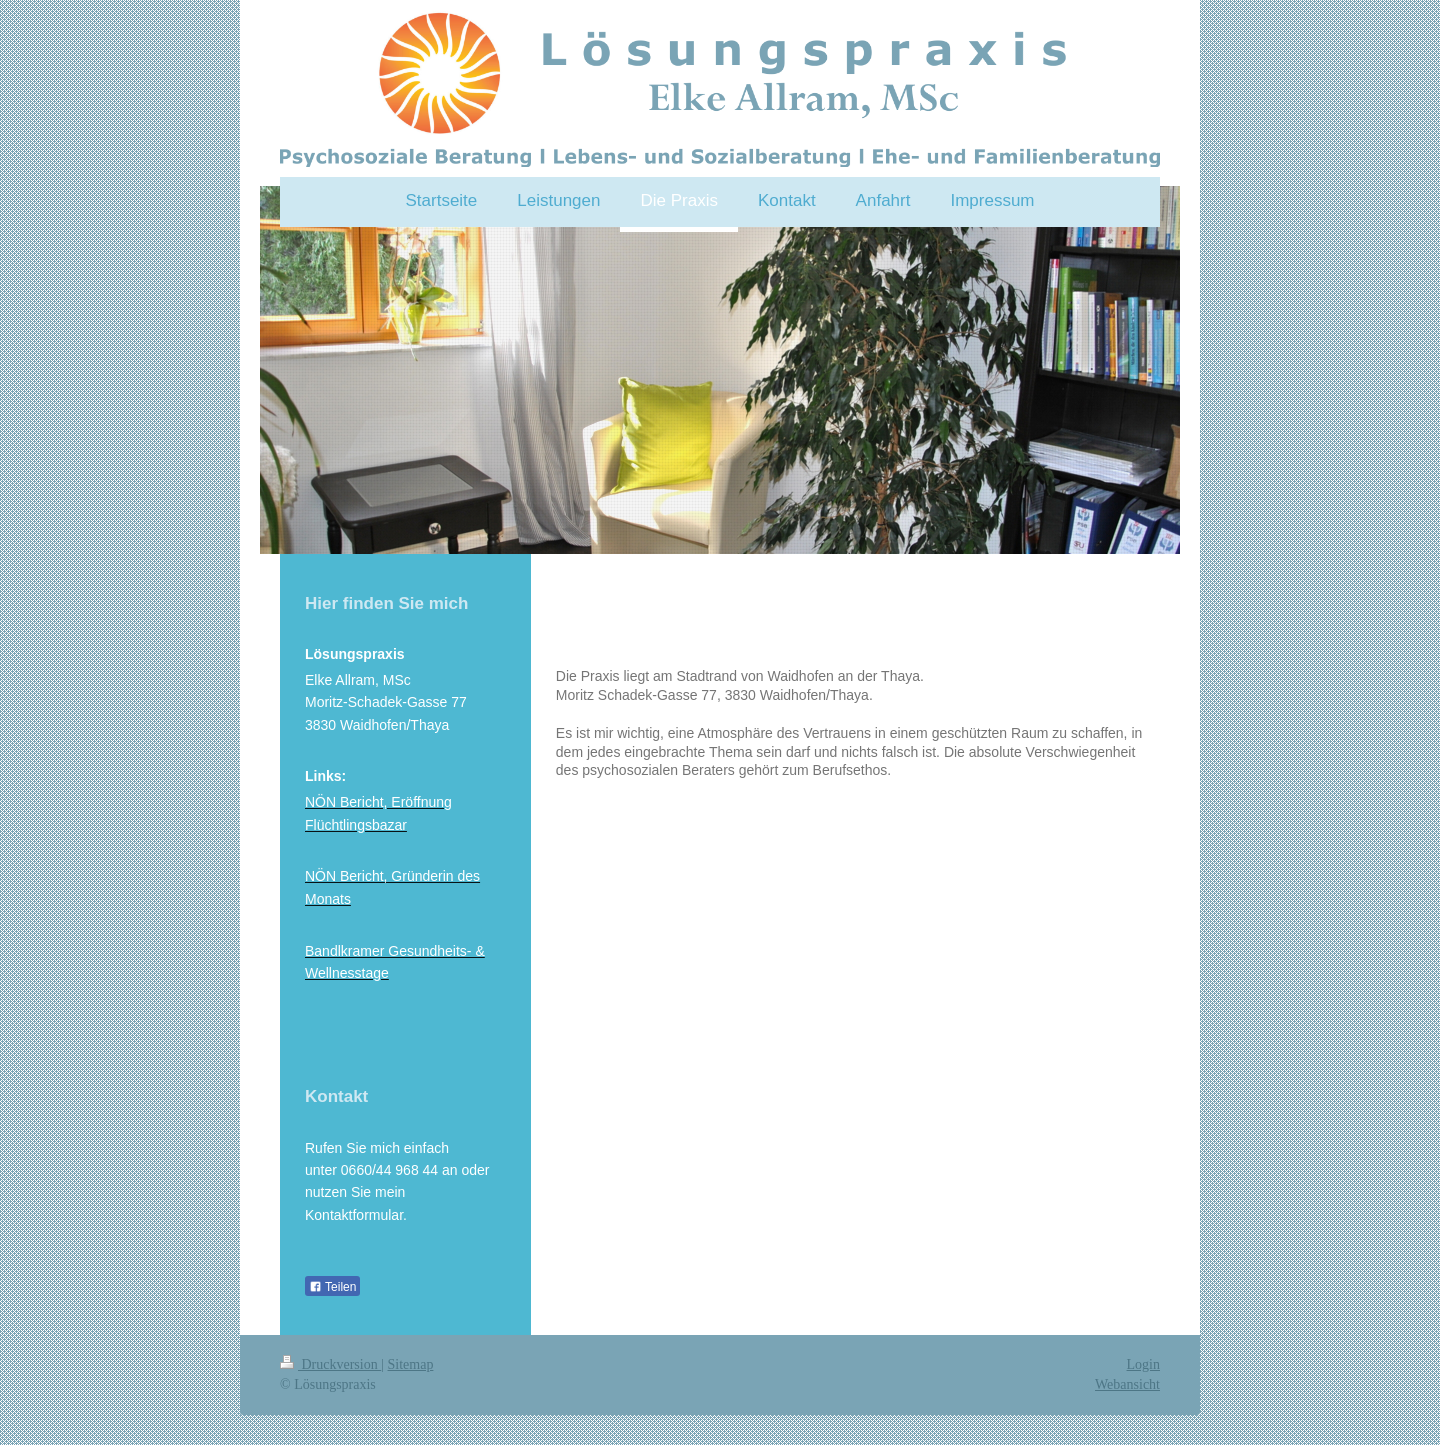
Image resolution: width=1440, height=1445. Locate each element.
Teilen (332, 1287)
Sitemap (411, 1364)
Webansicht (1127, 1384)
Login (1143, 1364)
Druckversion (330, 1364)
